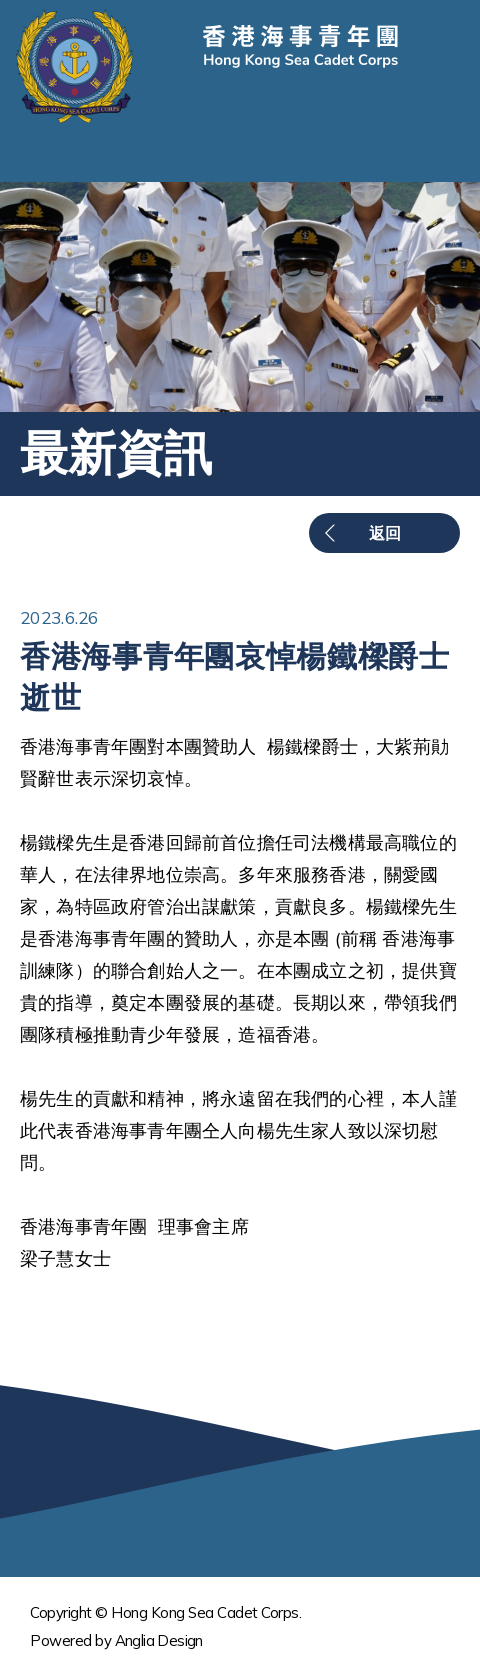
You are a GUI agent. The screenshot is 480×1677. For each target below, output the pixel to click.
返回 (385, 533)
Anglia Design (159, 1640)
